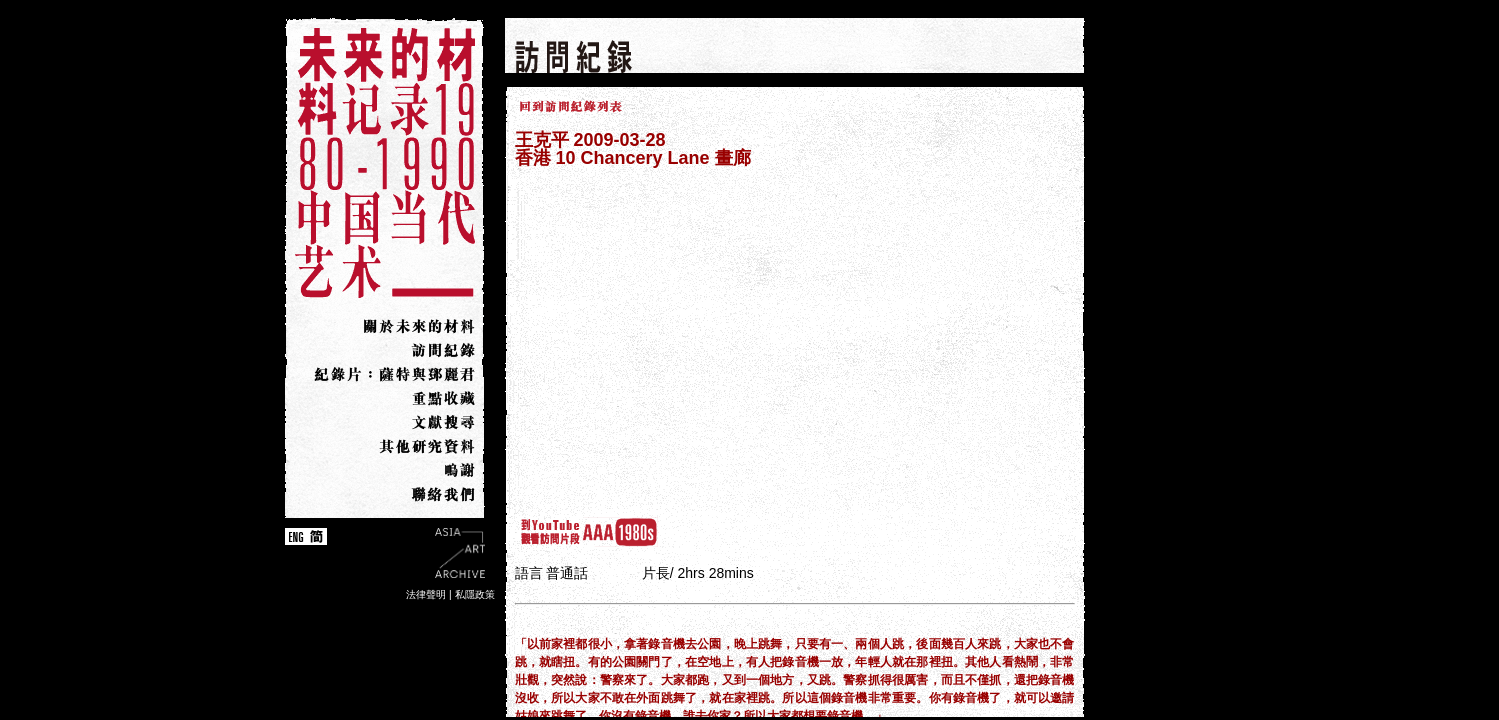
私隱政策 (475, 594)
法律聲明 (426, 594)
